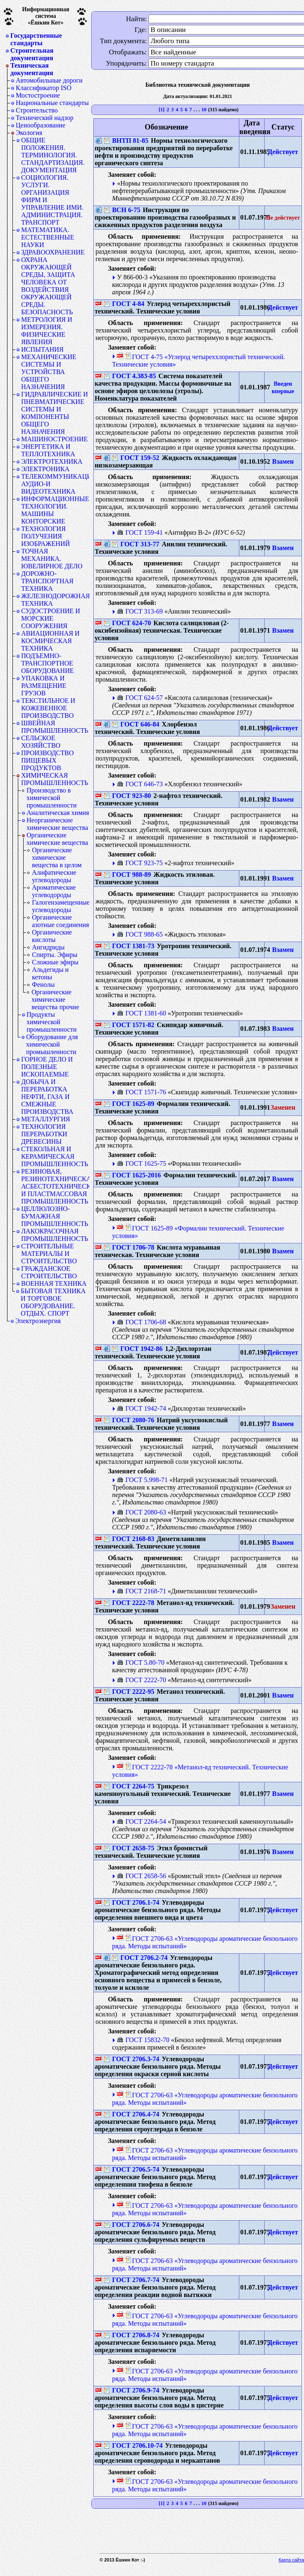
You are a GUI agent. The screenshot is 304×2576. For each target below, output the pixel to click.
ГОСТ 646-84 (135, 724)
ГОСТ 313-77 (135, 544)
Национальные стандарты (52, 102)
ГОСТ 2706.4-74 (131, 2114)
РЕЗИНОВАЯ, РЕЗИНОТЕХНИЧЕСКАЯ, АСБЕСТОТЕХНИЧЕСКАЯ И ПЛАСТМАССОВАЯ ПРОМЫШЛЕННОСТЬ (55, 1186)
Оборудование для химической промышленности (52, 1044)
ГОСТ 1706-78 (129, 1247)
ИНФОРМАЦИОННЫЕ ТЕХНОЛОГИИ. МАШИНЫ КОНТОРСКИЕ (55, 510)
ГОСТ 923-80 (127, 795)
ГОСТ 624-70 (127, 622)
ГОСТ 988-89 (127, 874)
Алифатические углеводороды (54, 876)
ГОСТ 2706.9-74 (131, 2390)
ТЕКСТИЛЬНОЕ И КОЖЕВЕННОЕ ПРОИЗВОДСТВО (48, 708)
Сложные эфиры (55, 962)
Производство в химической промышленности (52, 798)
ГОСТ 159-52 (135, 457)
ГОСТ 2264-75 (129, 1786)
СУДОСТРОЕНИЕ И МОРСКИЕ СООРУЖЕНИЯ (50, 618)
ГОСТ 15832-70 (143, 2039)
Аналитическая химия (58, 812)
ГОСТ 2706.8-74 (131, 2335)
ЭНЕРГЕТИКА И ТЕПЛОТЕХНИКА (48, 450)
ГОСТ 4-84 (124, 303)
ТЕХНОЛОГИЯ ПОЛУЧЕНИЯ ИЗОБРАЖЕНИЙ (45, 536)
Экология (29, 133)
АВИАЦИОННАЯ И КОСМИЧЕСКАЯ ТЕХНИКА (50, 641)
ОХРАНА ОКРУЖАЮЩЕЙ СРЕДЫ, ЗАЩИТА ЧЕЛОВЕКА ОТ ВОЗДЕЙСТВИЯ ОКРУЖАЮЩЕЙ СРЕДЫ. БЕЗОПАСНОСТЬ (48, 286)
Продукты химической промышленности (52, 1022)
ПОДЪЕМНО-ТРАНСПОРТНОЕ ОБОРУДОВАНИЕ (47, 663)
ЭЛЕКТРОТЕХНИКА (52, 461)
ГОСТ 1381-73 (129, 945)
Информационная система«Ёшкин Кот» (45, 16)
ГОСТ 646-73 (140, 784)
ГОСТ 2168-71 (141, 1591)
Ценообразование (40, 125)
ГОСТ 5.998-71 (142, 1479)
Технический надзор (44, 117)
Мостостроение (38, 95)
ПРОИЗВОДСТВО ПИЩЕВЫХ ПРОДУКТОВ (47, 760)
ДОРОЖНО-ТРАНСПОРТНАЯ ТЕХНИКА (47, 581)
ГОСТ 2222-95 (129, 1691)
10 (204, 110)
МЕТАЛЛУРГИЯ (45, 1119)
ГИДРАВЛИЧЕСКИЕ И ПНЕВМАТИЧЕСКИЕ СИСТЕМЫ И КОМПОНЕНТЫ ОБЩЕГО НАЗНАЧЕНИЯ (54, 413)
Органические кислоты (52, 936)
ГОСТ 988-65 (140, 934)
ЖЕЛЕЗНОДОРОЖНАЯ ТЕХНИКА (55, 599)
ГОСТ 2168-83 (129, 1538)
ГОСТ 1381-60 (141, 1013)
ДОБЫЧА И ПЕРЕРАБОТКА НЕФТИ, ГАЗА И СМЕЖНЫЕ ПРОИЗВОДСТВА (47, 1096)
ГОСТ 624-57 (140, 697)
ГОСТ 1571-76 (141, 1092)
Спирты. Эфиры (55, 954)
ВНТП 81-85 (126, 140)
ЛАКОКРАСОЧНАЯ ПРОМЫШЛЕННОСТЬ (54, 1235)
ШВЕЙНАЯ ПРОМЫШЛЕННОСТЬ (54, 726)
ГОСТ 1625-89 (129, 1103)
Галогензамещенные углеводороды (60, 906)
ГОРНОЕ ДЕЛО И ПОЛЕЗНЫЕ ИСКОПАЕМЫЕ (47, 1067)
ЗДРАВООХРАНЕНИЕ (53, 252)
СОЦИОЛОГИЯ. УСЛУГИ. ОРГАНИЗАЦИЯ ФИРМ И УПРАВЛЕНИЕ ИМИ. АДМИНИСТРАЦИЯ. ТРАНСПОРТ (52, 200)
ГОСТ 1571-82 (129, 1024)
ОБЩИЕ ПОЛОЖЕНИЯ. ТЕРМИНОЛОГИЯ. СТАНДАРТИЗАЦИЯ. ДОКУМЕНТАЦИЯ (53, 155)
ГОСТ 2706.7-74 (131, 2279)
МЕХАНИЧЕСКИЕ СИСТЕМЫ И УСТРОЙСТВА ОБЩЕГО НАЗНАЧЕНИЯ (48, 371)
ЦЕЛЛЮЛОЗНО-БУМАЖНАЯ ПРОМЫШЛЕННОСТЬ (54, 1216)
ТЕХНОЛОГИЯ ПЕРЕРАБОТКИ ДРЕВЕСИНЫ (44, 1134)
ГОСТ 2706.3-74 (131, 2058)
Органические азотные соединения (60, 921)
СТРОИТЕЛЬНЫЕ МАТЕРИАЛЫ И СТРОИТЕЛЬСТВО (49, 1254)
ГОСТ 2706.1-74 (131, 1902)
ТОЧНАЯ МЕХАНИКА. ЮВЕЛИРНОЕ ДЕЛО (52, 559)
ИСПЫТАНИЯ (42, 349)
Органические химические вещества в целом (57, 857)
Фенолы (43, 984)
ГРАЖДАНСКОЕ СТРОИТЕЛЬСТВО (49, 1272)
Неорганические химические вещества (57, 824)
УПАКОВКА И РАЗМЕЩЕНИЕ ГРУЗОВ (43, 686)
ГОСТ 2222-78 (129, 1602)
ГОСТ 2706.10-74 (133, 2445)
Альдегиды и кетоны (50, 973)
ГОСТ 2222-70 (141, 1679)
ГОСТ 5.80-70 (140, 1662)
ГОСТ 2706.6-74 (131, 2224)
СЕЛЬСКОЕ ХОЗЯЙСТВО (41, 741)
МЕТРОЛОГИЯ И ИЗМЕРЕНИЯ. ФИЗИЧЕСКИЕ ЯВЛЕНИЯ (46, 330)
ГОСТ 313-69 (140, 611)
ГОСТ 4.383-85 (130, 375)
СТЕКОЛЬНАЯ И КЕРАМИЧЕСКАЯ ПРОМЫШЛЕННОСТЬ (54, 1156)
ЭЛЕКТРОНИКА (45, 468)
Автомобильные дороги (49, 80)
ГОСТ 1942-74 (141, 1408)
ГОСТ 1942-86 (137, 1348)
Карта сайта (291, 2559)
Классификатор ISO (43, 87)
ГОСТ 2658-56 (141, 1875)
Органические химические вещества (57, 839)
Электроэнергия (38, 1320)
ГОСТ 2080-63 (141, 1512)
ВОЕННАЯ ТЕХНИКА (54, 1283)
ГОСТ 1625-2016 (132, 1175)
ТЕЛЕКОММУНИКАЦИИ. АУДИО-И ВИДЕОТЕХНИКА (55, 484)
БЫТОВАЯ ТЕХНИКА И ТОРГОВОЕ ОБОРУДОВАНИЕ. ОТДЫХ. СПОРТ (53, 1302)
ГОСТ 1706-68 (141, 1322)
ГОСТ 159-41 (140, 532)
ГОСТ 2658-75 (129, 1848)
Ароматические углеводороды (54, 891)
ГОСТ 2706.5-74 (131, 2169)
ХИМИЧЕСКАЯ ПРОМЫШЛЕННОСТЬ (54, 779)
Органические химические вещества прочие (55, 999)
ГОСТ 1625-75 (141, 1163)
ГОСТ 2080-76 (129, 1420)
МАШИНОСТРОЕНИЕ (54, 439)
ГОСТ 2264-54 (141, 1821)
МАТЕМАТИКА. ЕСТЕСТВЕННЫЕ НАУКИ (47, 237)
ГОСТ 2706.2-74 (140, 1957)
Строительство (37, 110)
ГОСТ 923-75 (140, 862)
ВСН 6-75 (122, 209)
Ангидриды (48, 947)
